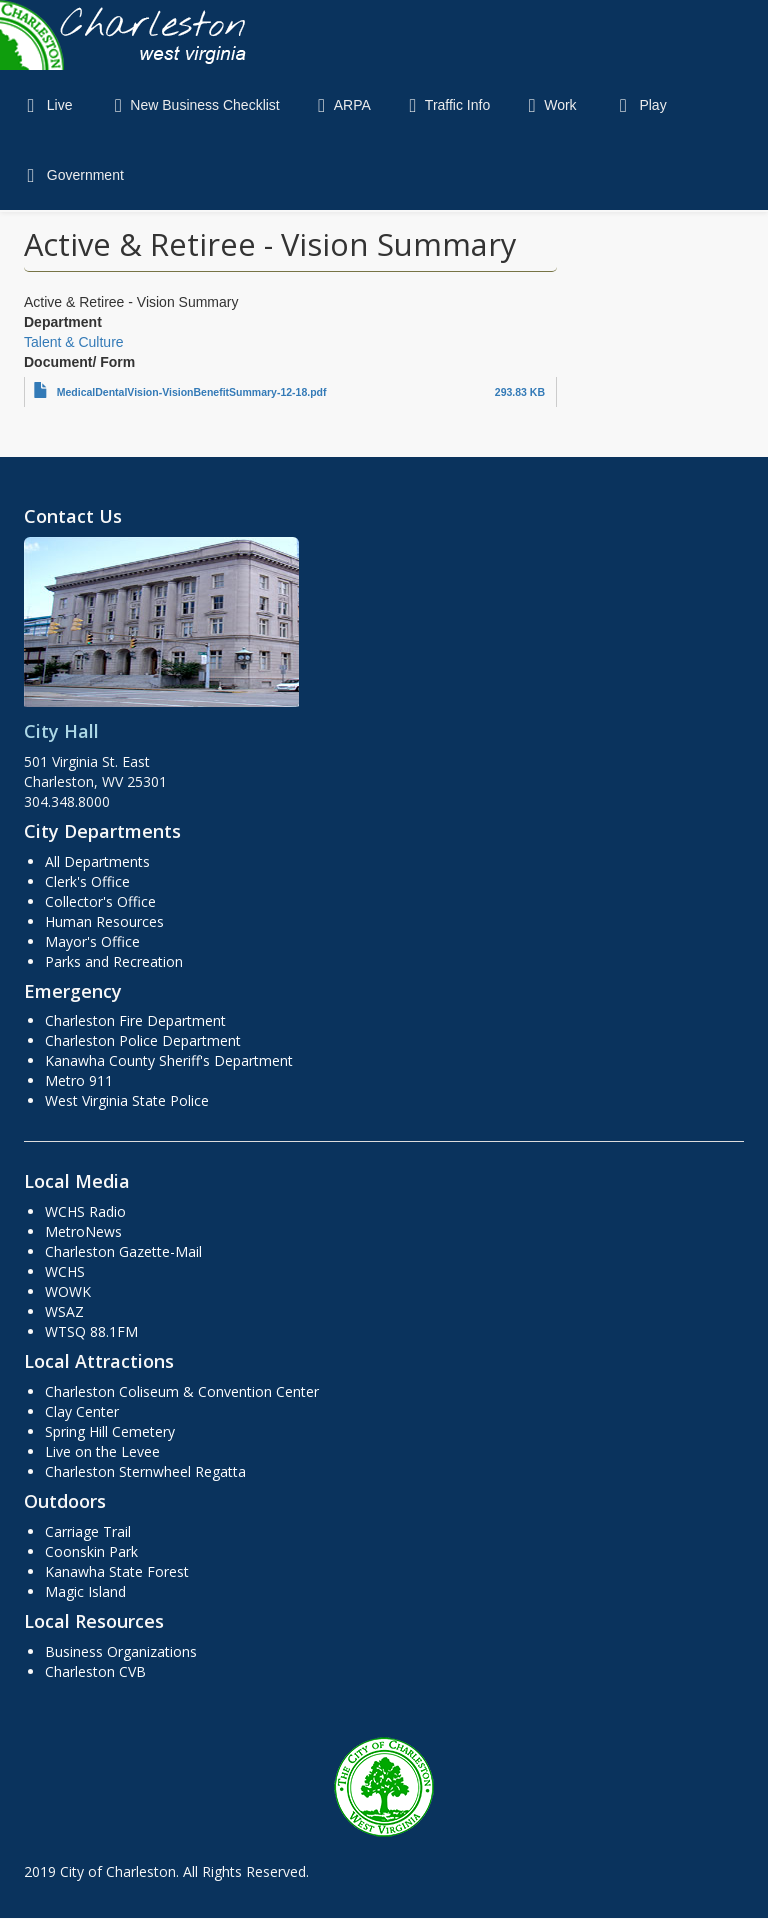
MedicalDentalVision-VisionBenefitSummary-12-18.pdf (192, 392)
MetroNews (83, 1231)
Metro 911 (79, 1080)
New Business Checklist (192, 105)
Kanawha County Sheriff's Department (169, 1060)
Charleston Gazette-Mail (123, 1251)
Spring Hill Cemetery (110, 1431)
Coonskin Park (91, 1551)
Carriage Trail (88, 1531)
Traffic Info (445, 105)
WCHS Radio (85, 1211)
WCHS (65, 1271)
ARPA (340, 105)
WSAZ (64, 1311)
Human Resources (104, 921)
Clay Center (82, 1411)
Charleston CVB (95, 1671)
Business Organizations (121, 1651)
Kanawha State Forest (117, 1571)
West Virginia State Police (127, 1100)
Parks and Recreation (114, 961)
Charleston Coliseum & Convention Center (182, 1391)
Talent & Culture (74, 342)
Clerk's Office (87, 881)
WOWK (68, 1291)
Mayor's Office (92, 941)
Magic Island (85, 1591)
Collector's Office (100, 901)
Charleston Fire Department (135, 1020)
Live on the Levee (102, 1451)
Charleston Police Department (143, 1040)
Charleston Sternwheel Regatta (145, 1471)
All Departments (97, 861)
